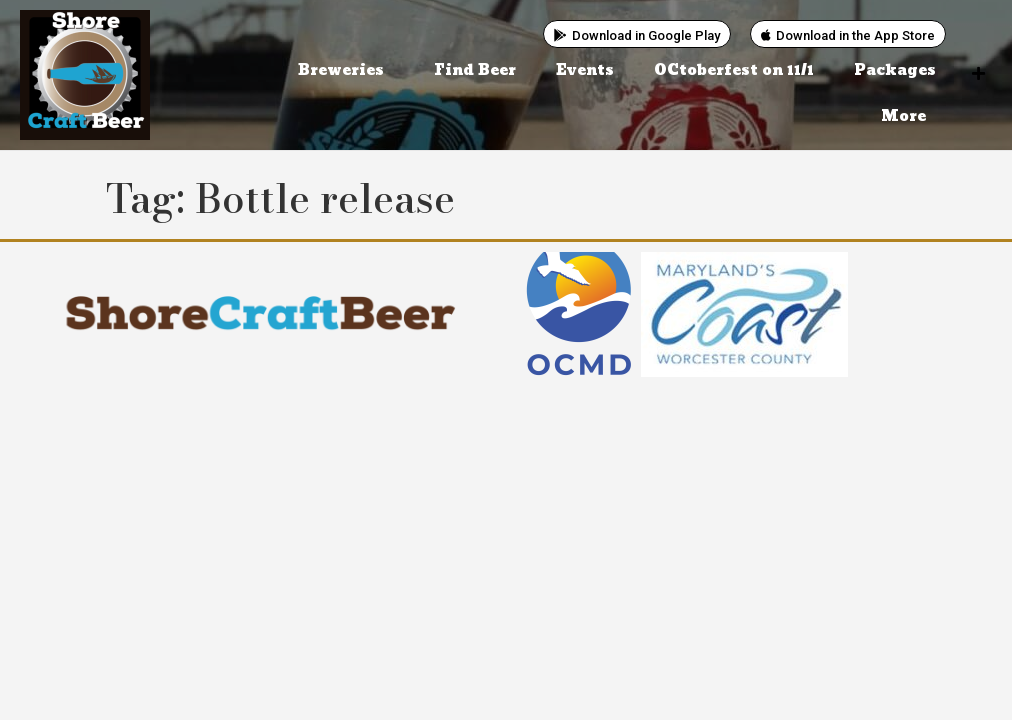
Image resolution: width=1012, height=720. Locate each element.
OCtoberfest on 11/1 (734, 70)
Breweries (346, 70)
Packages (895, 70)
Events (585, 70)
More (908, 116)
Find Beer (475, 70)
